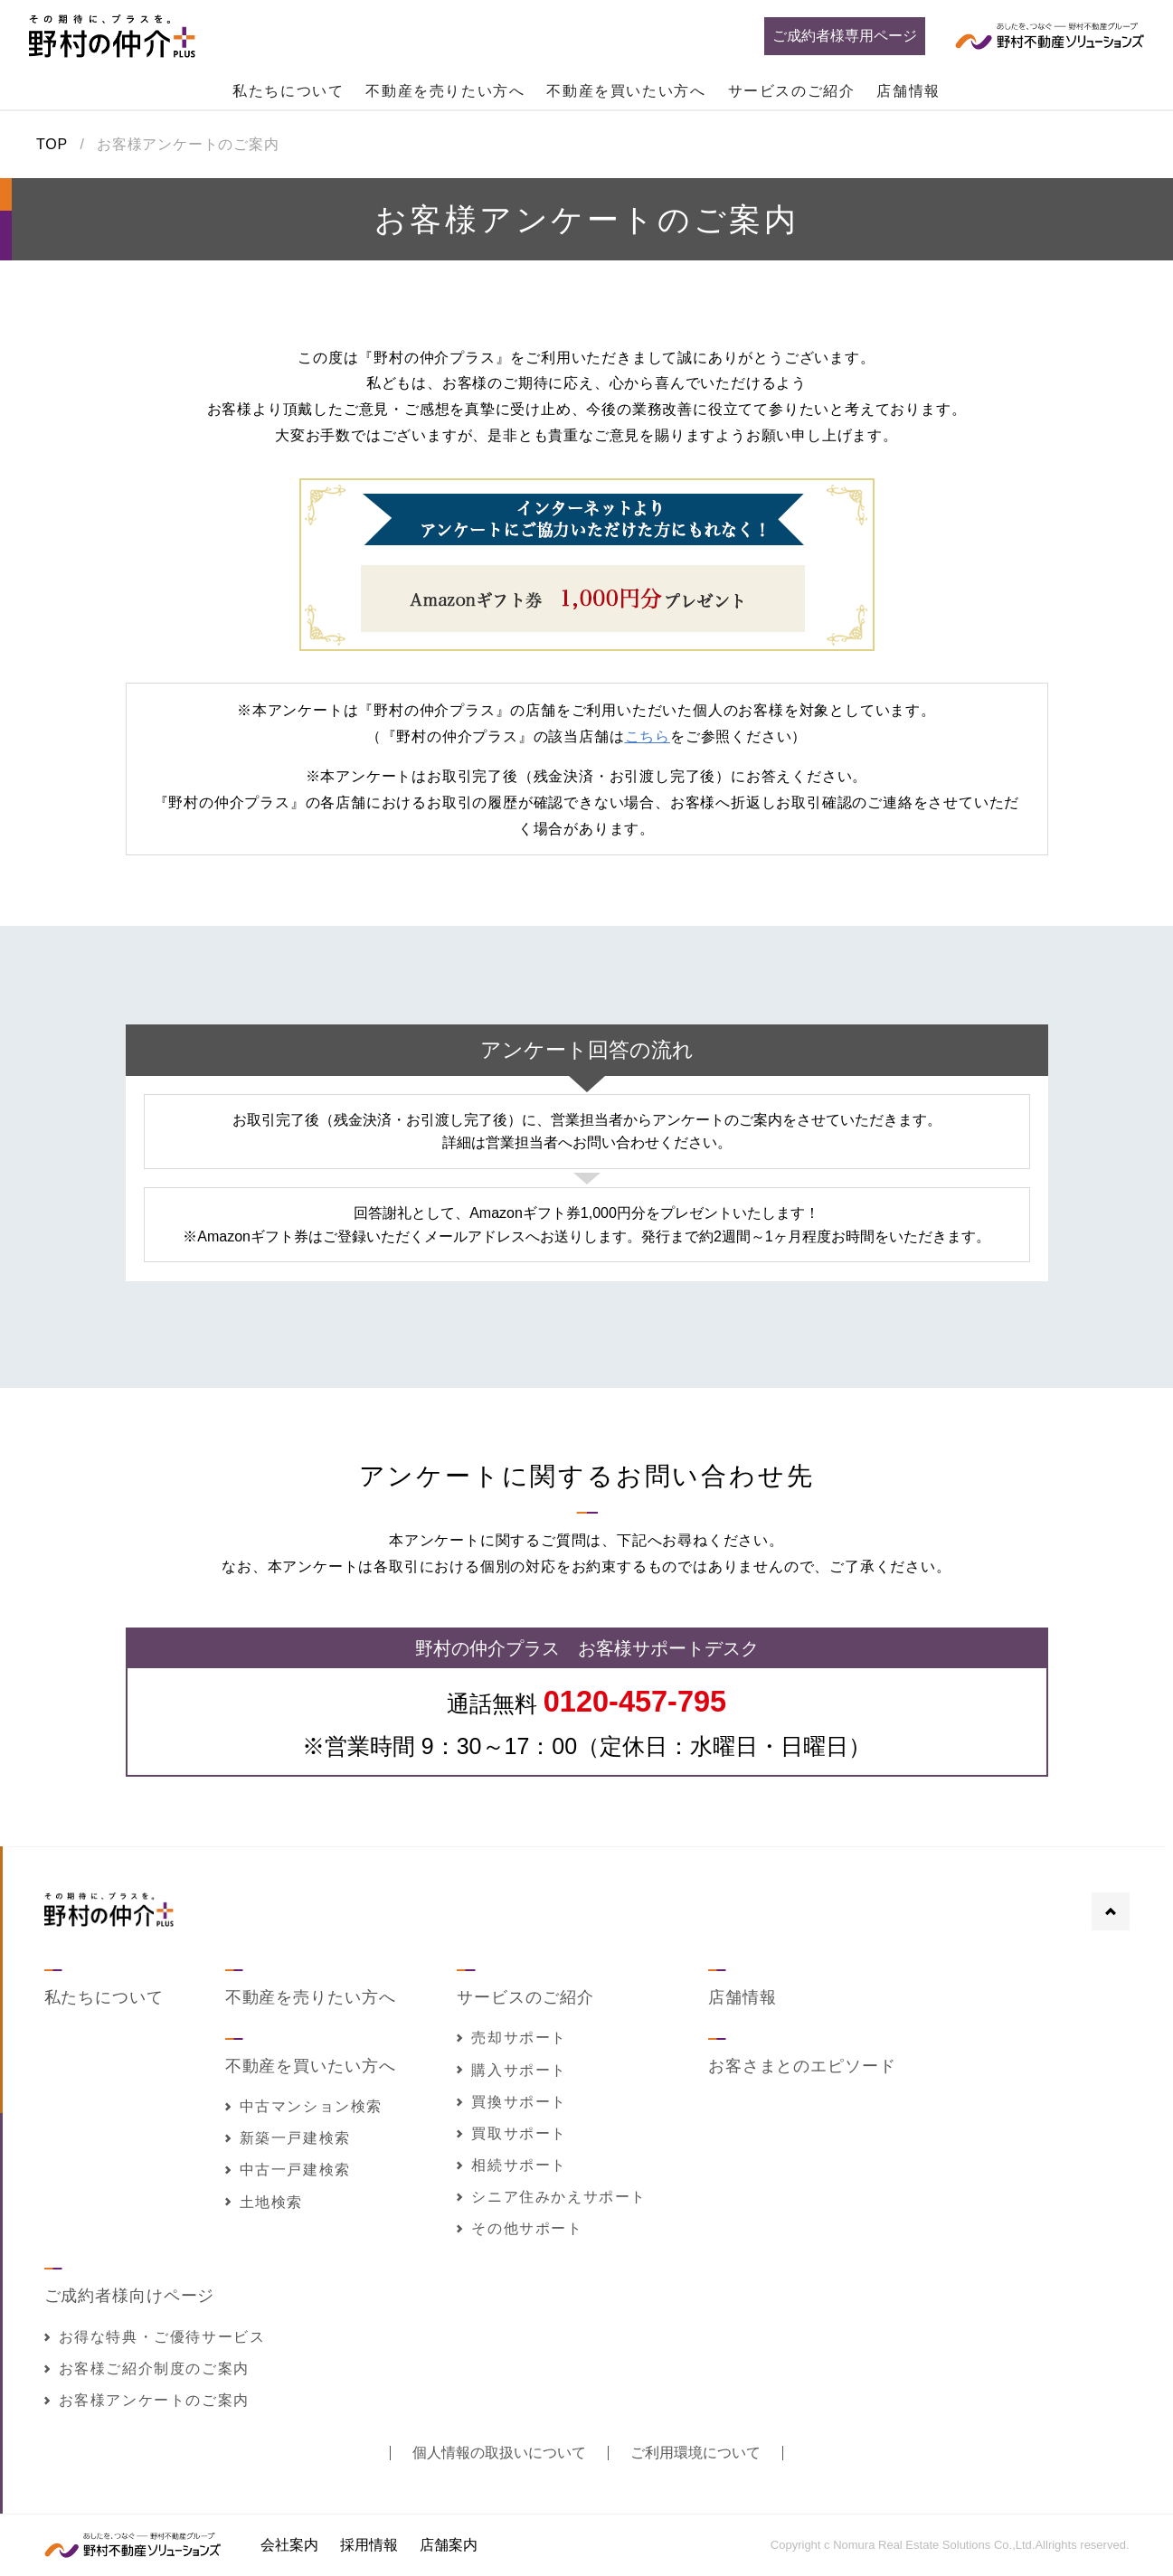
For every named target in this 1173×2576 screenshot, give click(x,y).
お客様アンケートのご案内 (147, 2400)
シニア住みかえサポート (552, 2196)
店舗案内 (449, 2544)
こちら (647, 736)
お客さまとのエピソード (802, 2066)
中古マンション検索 (304, 2106)
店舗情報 (908, 91)
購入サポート (512, 2070)
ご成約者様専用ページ (844, 35)
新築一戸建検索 (288, 2138)
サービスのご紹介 (792, 91)
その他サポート (519, 2228)
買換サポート (512, 2101)
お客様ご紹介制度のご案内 (147, 2368)
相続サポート (512, 2165)
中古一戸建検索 (288, 2169)
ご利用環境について (695, 2452)
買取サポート (512, 2133)
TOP (52, 144)
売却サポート (512, 2037)
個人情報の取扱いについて (499, 2452)
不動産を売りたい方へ (445, 91)
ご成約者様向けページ (129, 2296)
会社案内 (289, 2544)
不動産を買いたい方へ (625, 91)
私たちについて (288, 91)
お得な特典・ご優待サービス (155, 2337)
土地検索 (264, 2202)
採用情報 (369, 2544)
